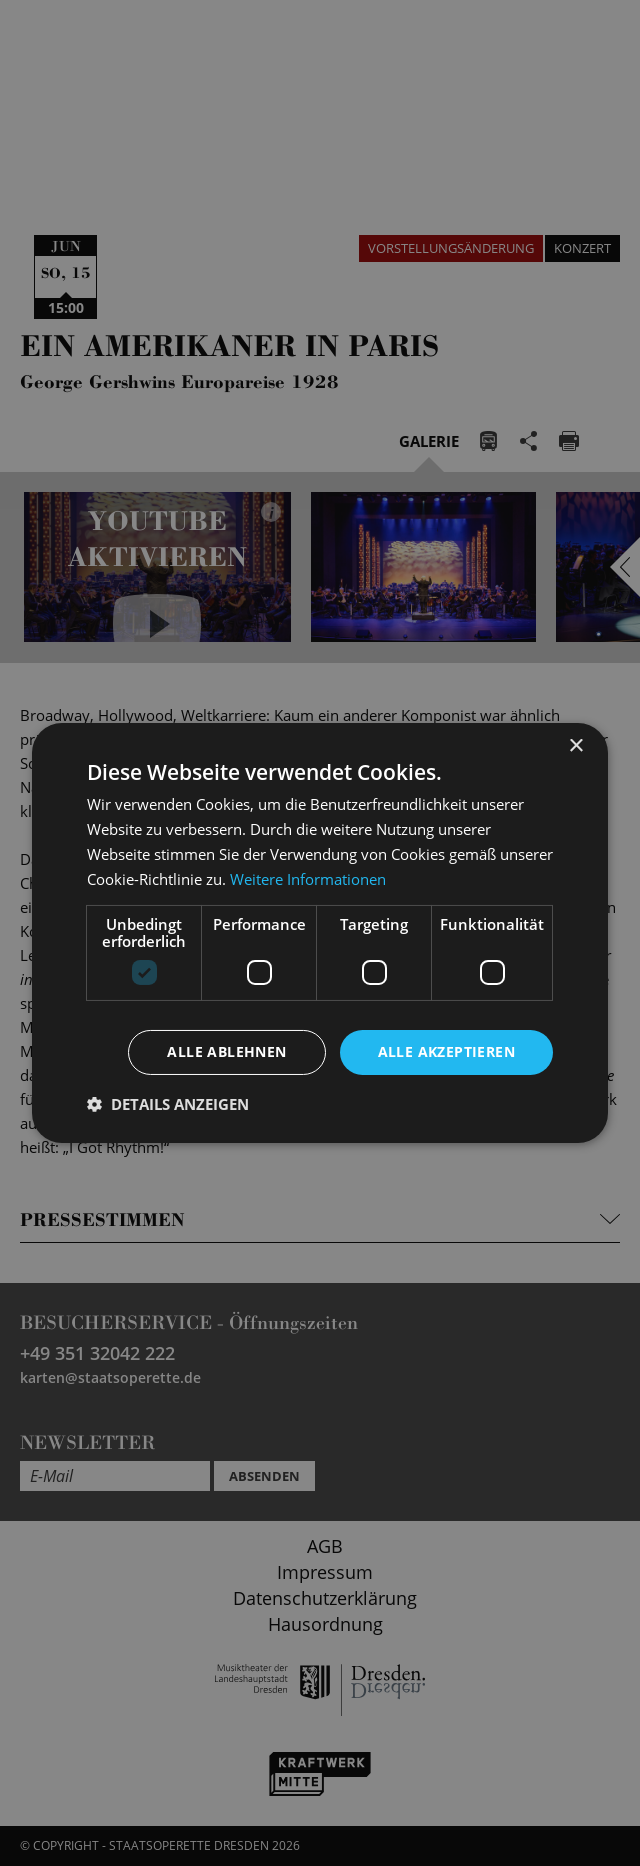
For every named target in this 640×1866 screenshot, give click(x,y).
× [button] (575, 746)
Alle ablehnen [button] (226, 1051)
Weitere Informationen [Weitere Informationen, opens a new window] (308, 879)
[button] (168, 1104)
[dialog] (320, 933)
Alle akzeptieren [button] (446, 1051)
